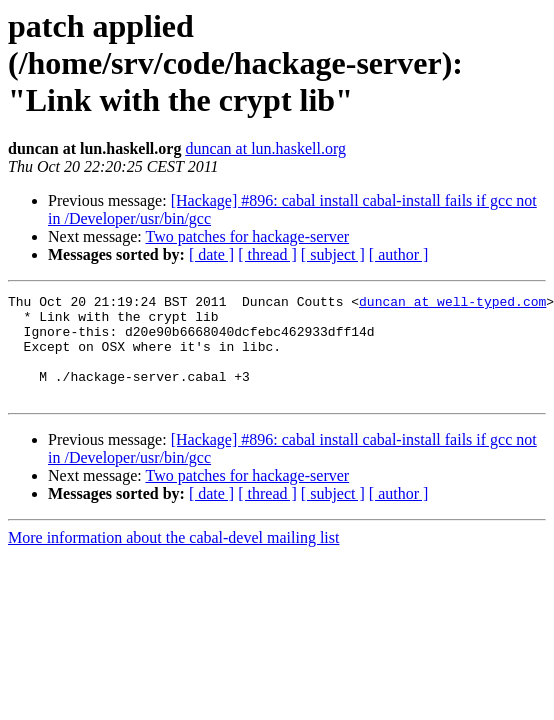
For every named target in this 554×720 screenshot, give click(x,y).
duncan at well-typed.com (452, 304)
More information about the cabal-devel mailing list (173, 558)
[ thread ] (267, 254)
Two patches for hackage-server (247, 236)
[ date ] (211, 254)
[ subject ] (333, 254)
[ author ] (399, 254)
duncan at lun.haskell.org (265, 148)
